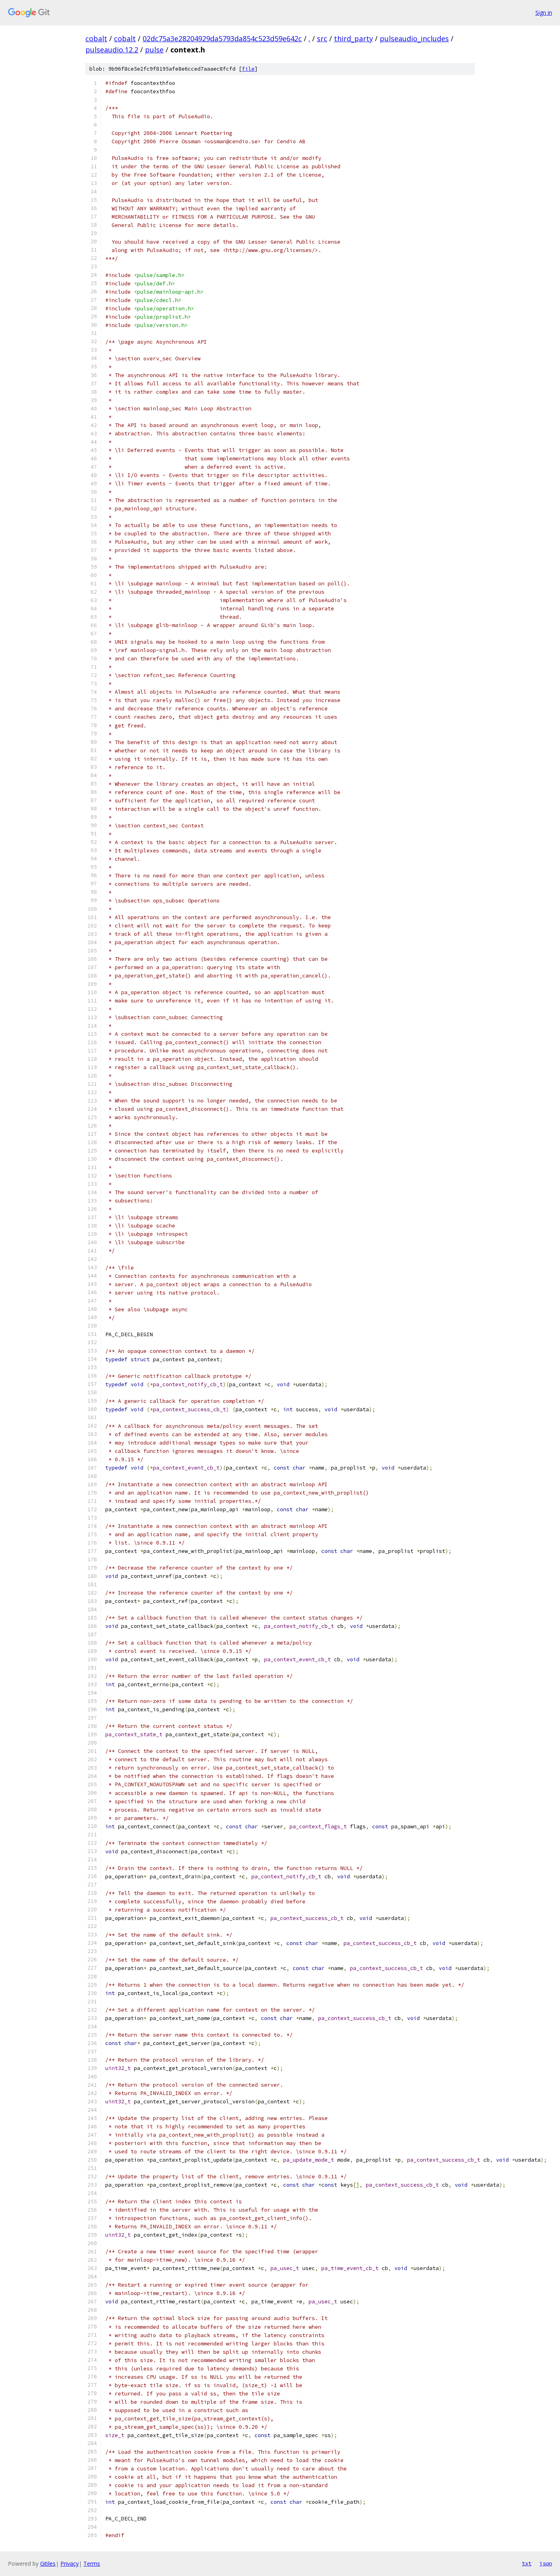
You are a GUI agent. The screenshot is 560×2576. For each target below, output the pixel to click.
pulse (154, 49)
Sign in (543, 12)
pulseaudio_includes (414, 38)
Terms (91, 2563)
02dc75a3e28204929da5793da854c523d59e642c (222, 38)
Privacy (69, 2563)
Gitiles (48, 2563)
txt (526, 2563)
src (322, 38)
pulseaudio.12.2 (111, 49)
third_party (353, 38)
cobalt (96, 38)
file (248, 68)
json (545, 2563)
